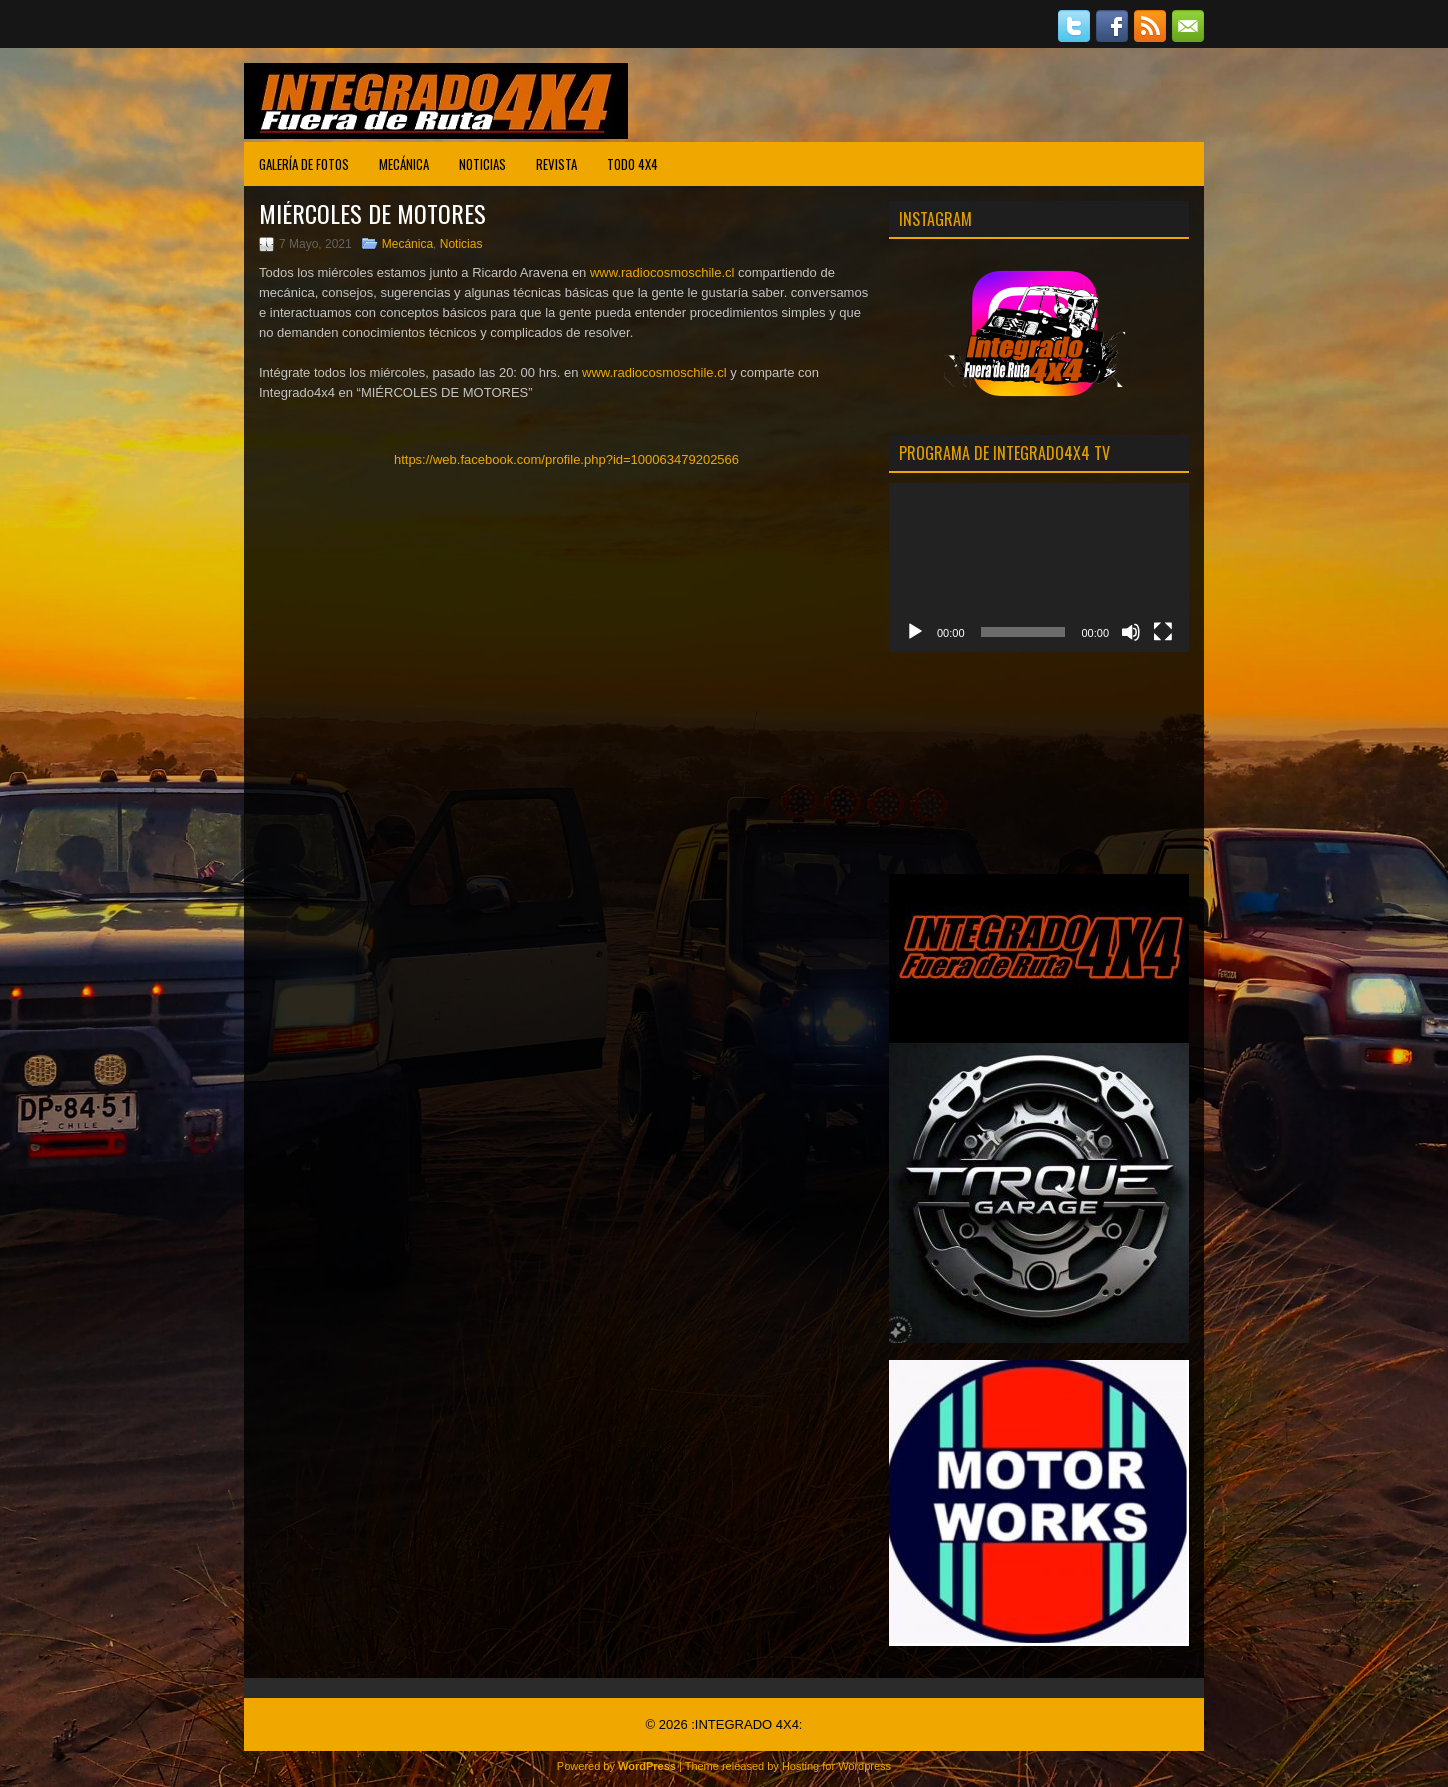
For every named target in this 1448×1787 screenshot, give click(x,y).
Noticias (482, 164)
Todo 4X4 (632, 164)
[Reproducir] (915, 632)
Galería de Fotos (304, 164)
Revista (556, 164)
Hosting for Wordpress (836, 1766)
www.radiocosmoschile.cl (662, 272)
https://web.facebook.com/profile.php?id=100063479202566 (566, 459)
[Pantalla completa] (1163, 632)
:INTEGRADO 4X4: (746, 1724)
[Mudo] (1131, 632)
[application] (1039, 567)
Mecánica (404, 164)
